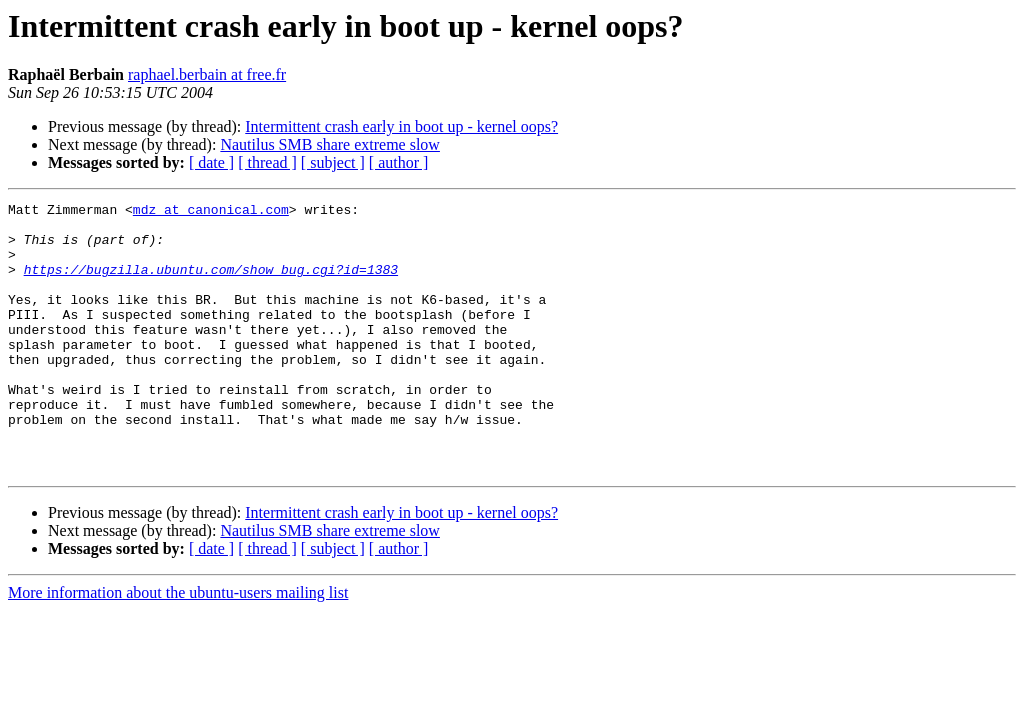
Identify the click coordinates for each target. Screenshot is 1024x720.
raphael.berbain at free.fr (207, 74)
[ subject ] (333, 162)
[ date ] (211, 162)
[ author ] (399, 162)
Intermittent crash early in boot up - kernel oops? (401, 126)
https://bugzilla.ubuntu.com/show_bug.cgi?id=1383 (211, 284)
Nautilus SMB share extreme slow (330, 144)
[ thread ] (267, 162)
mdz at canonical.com (211, 212)
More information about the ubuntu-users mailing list (178, 646)
